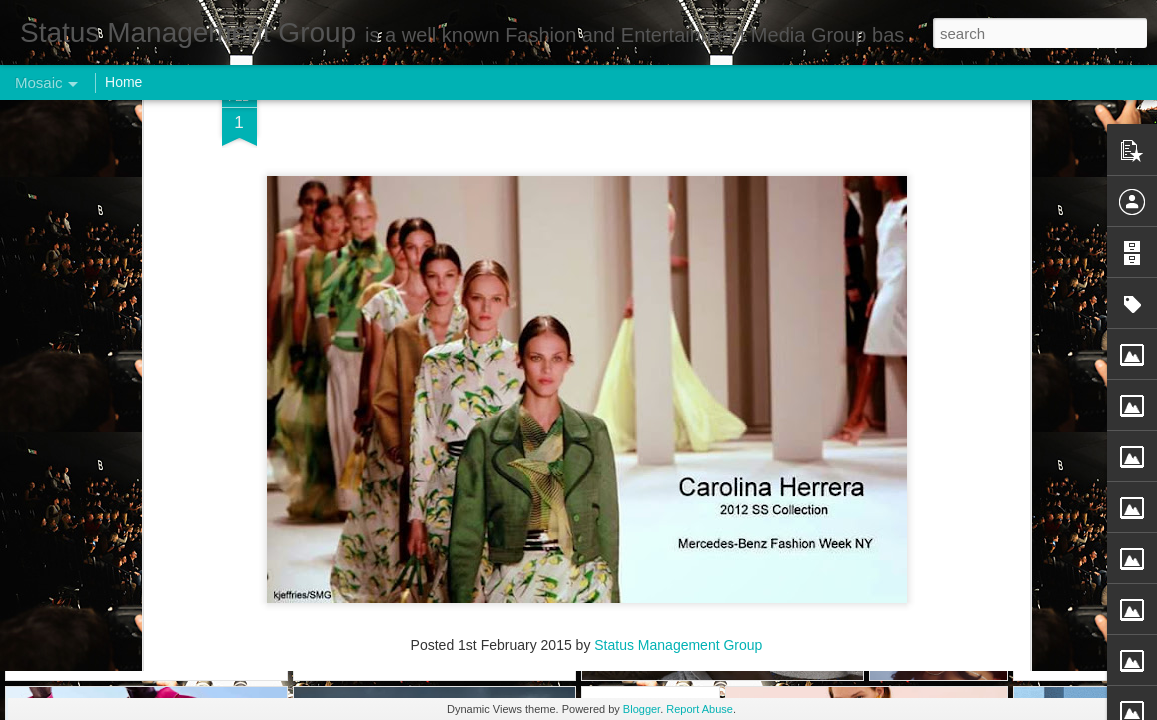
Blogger (641, 709)
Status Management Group (678, 112)
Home (123, 82)
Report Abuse (699, 709)
